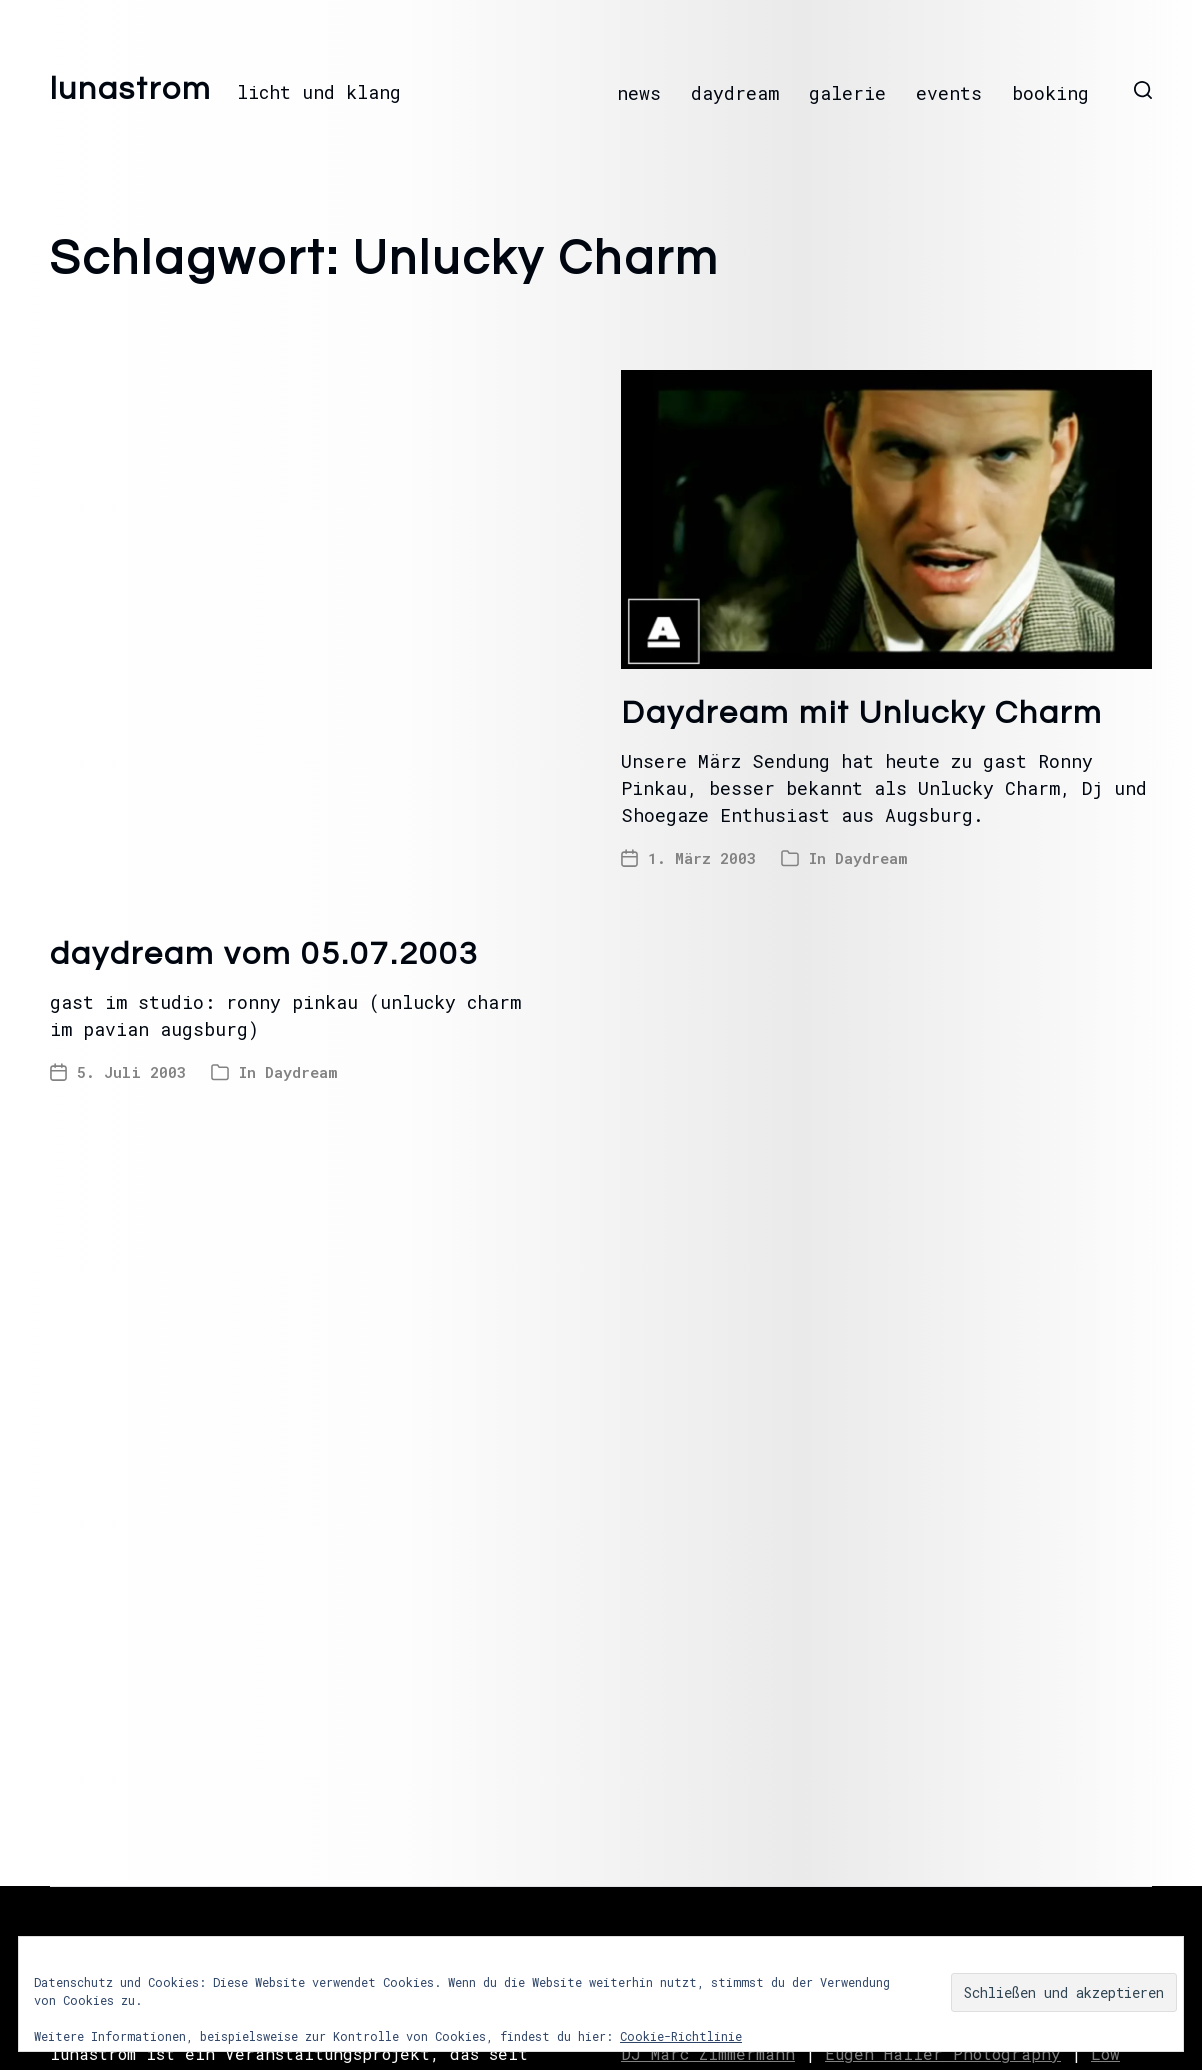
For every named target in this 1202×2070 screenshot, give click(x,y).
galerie (847, 93)
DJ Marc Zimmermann (708, 2053)
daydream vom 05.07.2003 (264, 954)
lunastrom (131, 90)
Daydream (301, 1072)
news (639, 93)
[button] (1143, 90)
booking (1050, 93)
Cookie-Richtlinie (681, 2036)
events (949, 93)
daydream (735, 93)
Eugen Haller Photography (943, 2053)
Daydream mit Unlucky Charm (862, 713)
